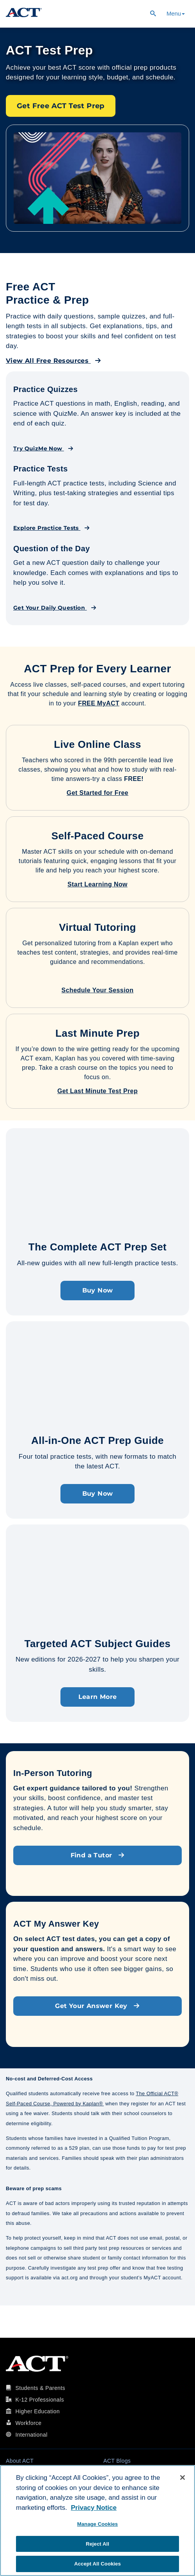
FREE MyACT (98, 703)
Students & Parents (40, 2388)
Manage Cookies (97, 2524)
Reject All (97, 2544)
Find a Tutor (98, 1855)
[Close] (182, 2477)
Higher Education (37, 2411)
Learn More (97, 1696)
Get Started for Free (97, 793)
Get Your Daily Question (54, 607)
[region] (97, 2520)
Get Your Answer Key (97, 2006)
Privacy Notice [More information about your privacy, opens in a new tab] (94, 2507)
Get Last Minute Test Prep (97, 1091)
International (31, 2435)
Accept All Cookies (97, 2564)
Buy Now (97, 1290)
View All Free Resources (53, 360)
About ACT (20, 2461)
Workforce (28, 2423)
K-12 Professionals (39, 2400)
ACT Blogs (117, 2461)
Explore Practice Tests (51, 527)
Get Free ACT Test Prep (61, 106)
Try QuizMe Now (43, 448)
